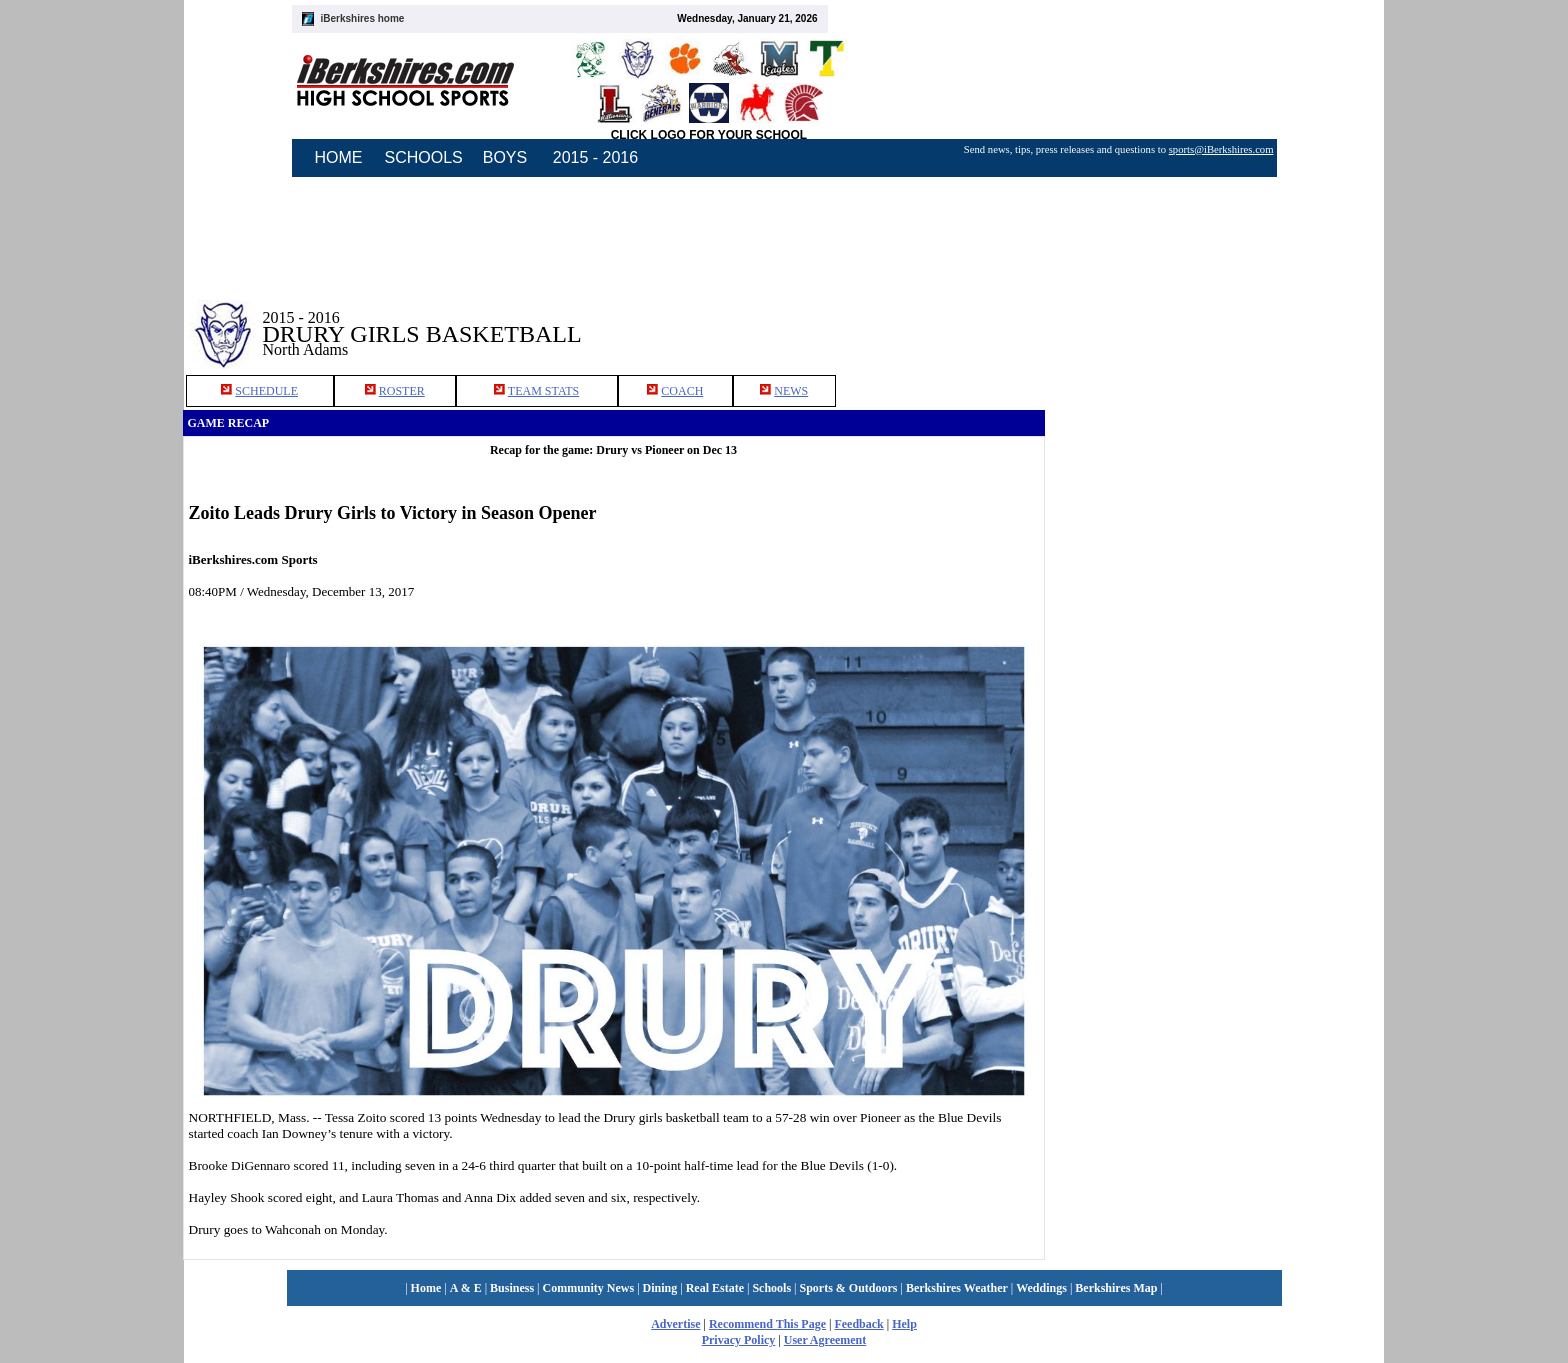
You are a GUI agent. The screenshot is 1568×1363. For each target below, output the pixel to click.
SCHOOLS (424, 157)
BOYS (505, 157)
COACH (682, 391)
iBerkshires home (363, 18)
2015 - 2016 (595, 157)
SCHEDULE (266, 391)
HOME (339, 157)
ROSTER (402, 391)
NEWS (791, 391)
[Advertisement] (1215, 319)
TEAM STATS (543, 391)
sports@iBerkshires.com (1221, 149)
